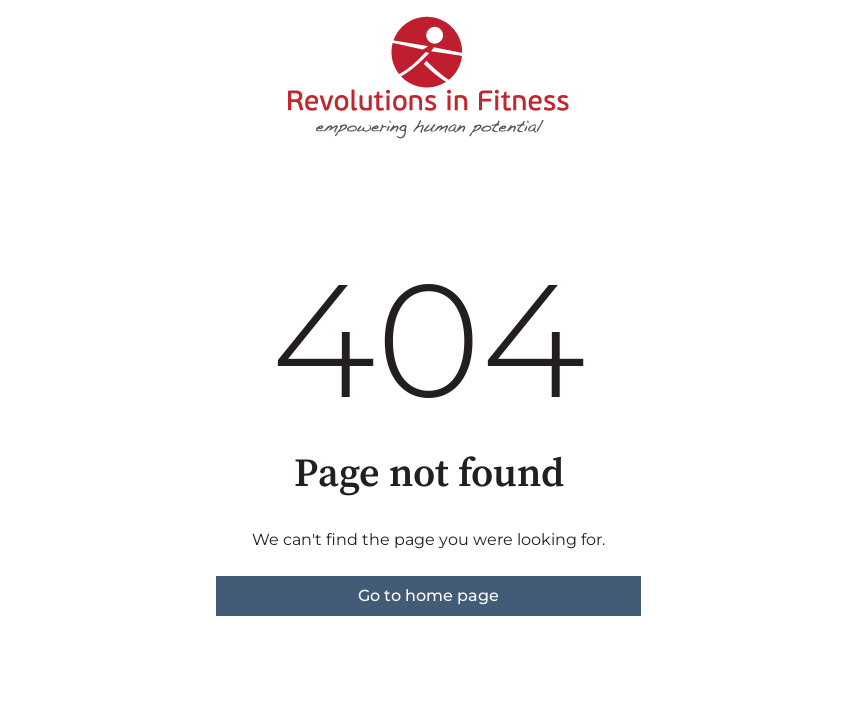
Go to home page (428, 595)
